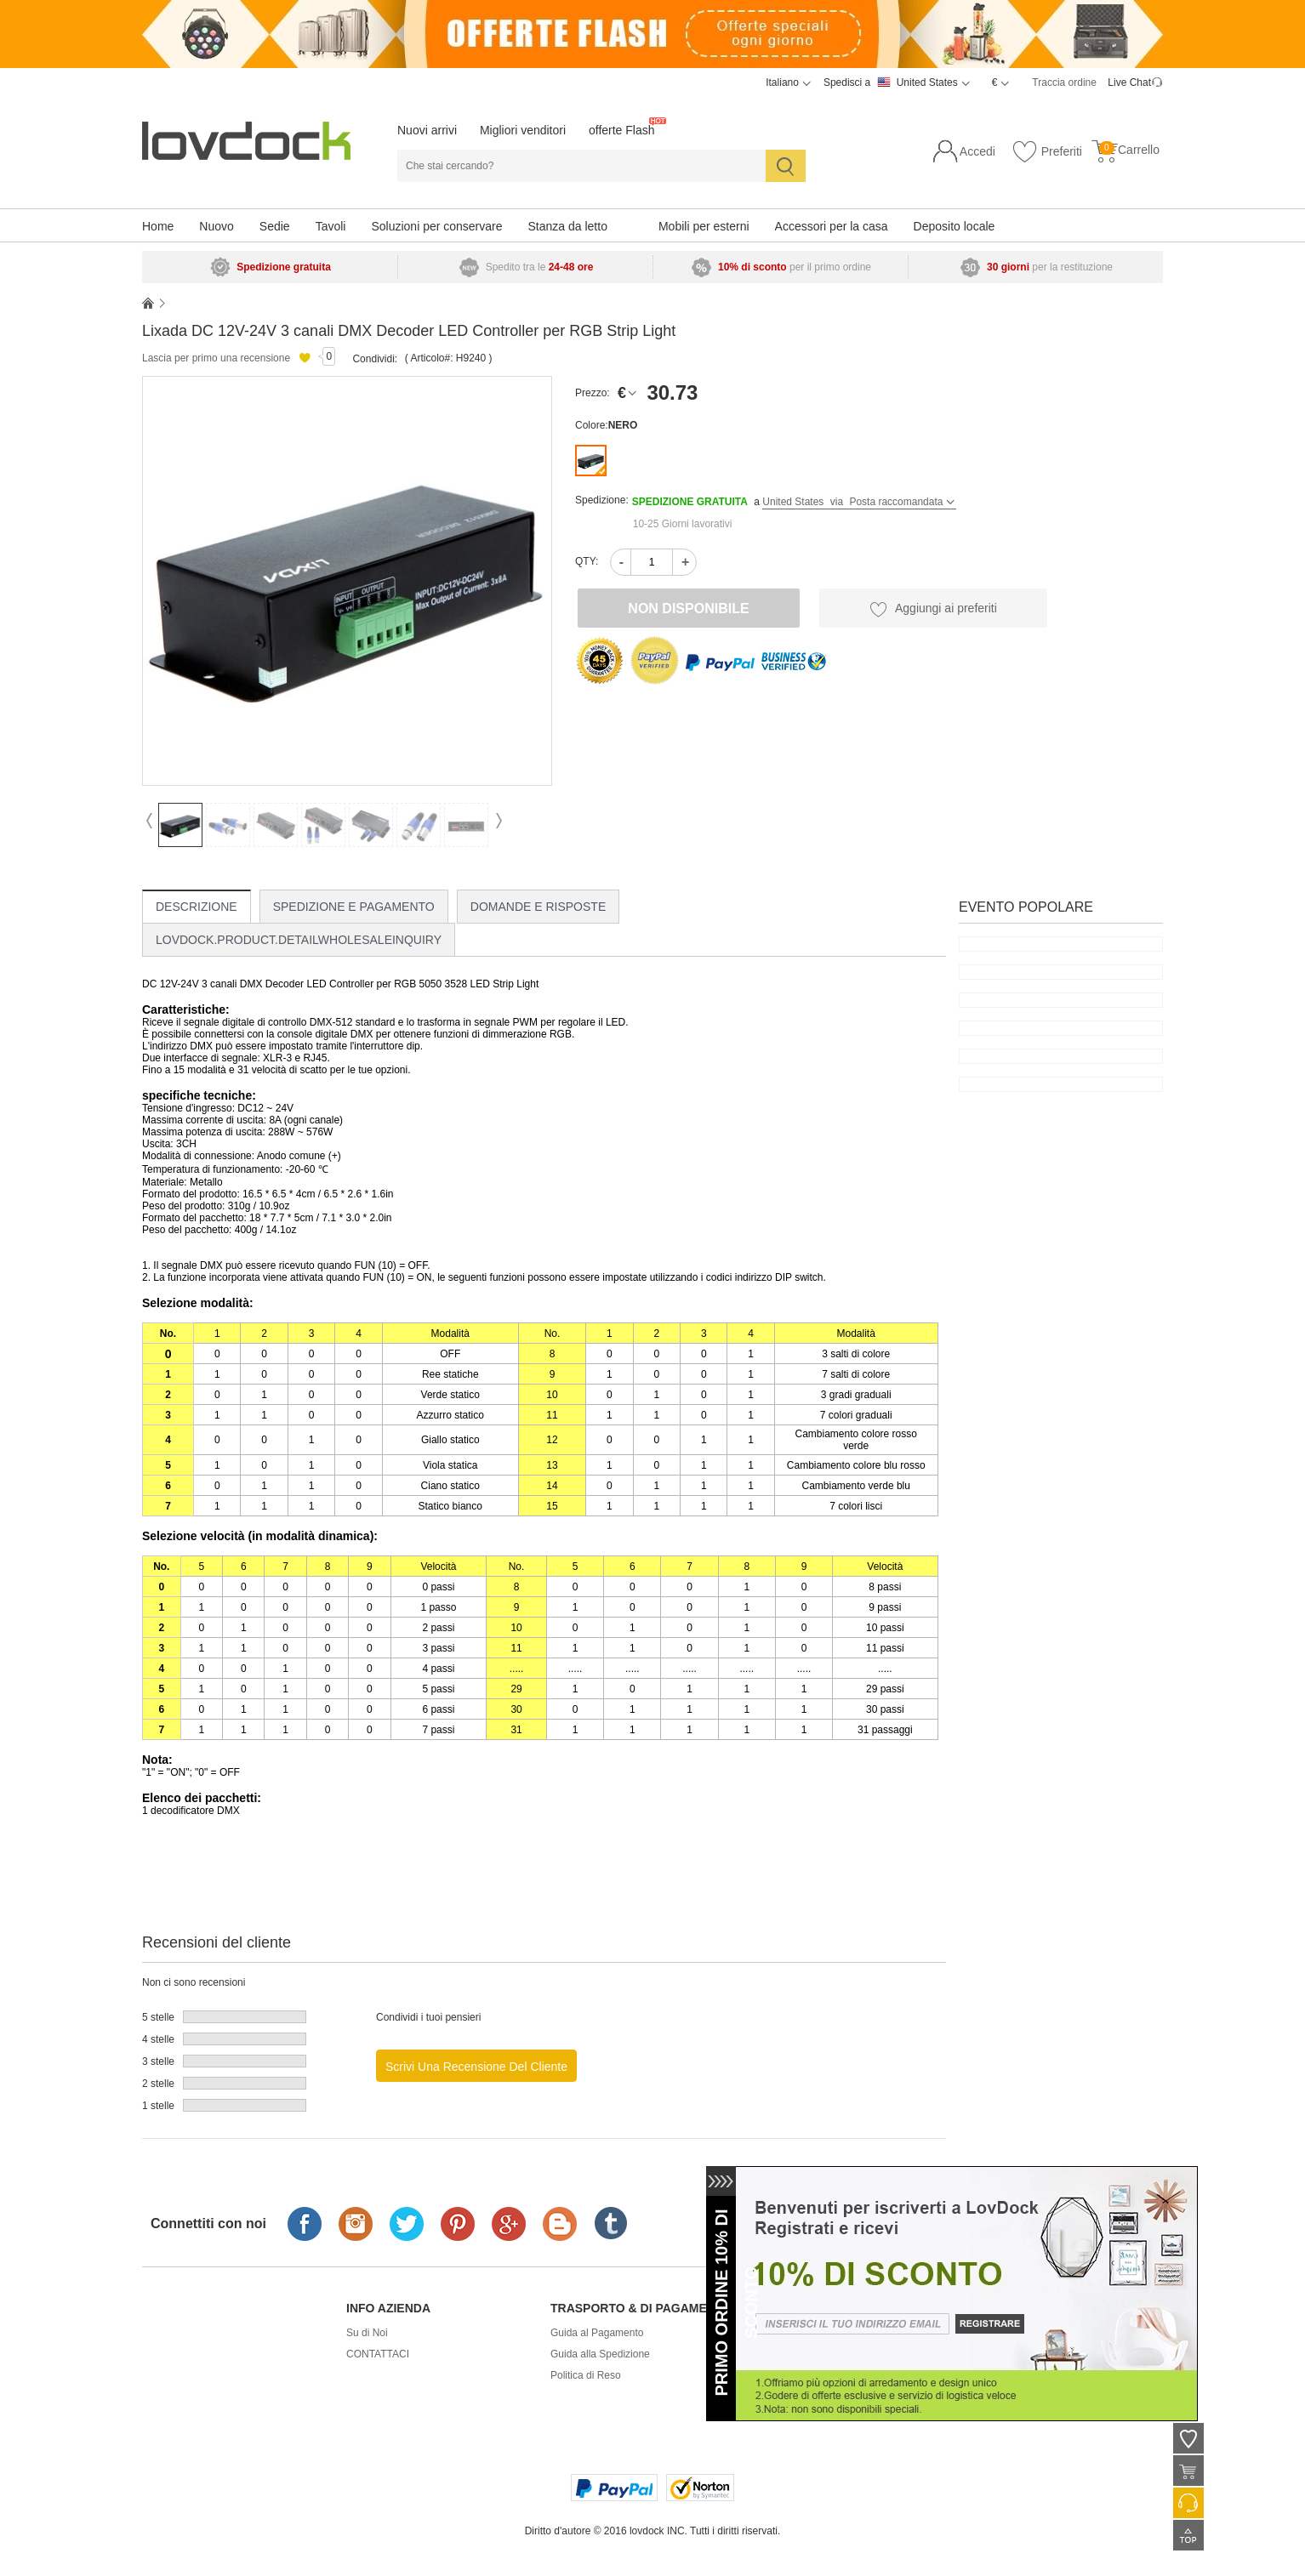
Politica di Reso (585, 2375)
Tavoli (331, 226)
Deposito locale (954, 226)
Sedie (274, 226)
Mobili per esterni (703, 226)
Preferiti (1047, 152)
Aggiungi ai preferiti (933, 609)
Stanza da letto (567, 226)
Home (158, 226)
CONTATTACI (377, 2354)
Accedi (977, 151)
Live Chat (1129, 82)
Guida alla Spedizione (600, 2354)
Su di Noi (367, 2333)
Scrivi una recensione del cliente (476, 2066)
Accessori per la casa (831, 226)
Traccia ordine (1064, 82)
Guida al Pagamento (596, 2333)
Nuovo (216, 226)
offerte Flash (622, 130)
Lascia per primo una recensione (216, 358)
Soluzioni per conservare (436, 226)
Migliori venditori (523, 130)
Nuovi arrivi (427, 130)
